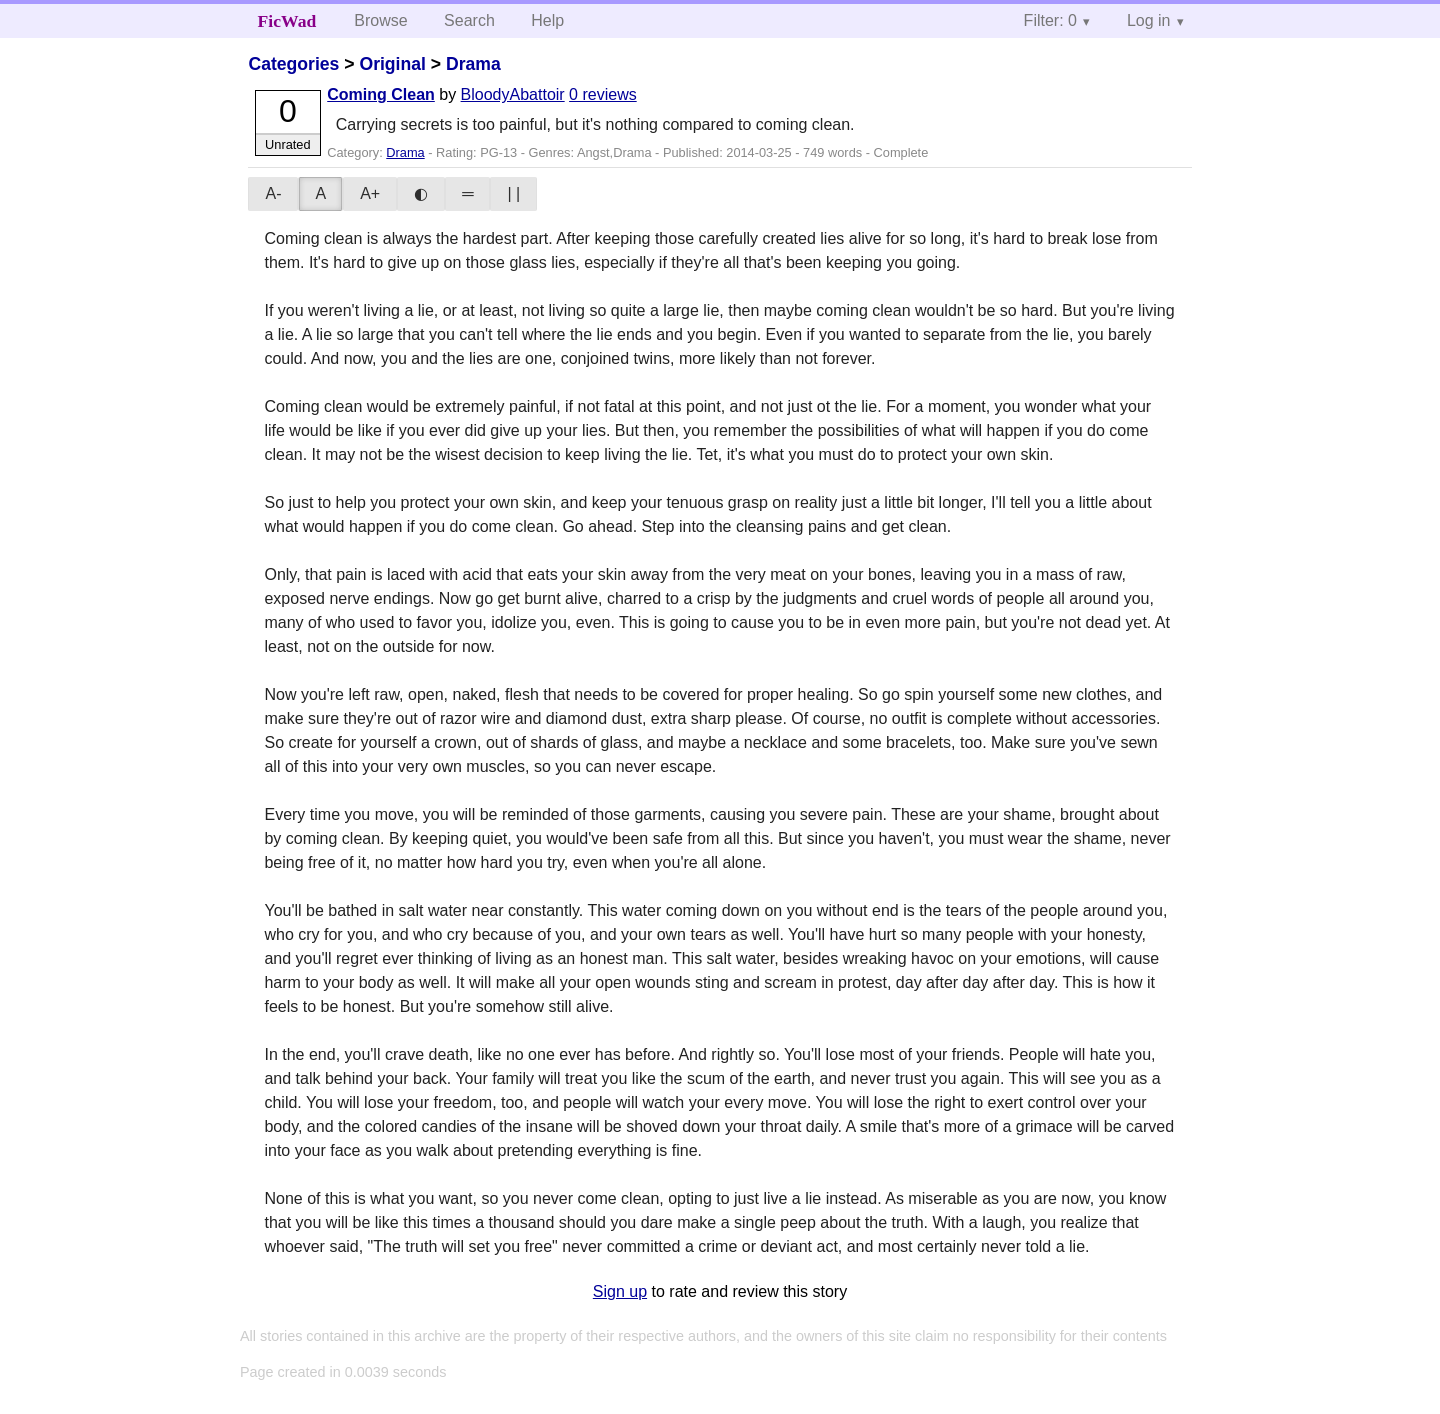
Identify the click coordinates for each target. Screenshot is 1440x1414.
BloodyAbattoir (513, 94)
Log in (1149, 20)
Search (469, 20)
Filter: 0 (1050, 20)
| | (513, 193)
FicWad (287, 21)
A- (273, 193)
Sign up (620, 1291)
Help (547, 20)
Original (392, 64)
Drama (473, 64)
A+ (370, 193)
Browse (380, 20)
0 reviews (603, 94)
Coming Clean (381, 94)
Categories (293, 64)
